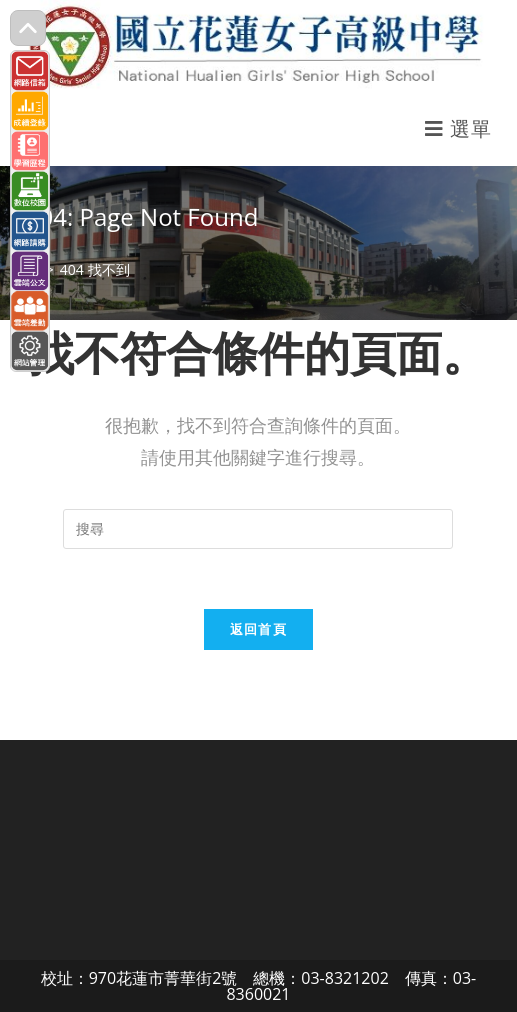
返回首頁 (258, 629)
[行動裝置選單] (458, 128)
